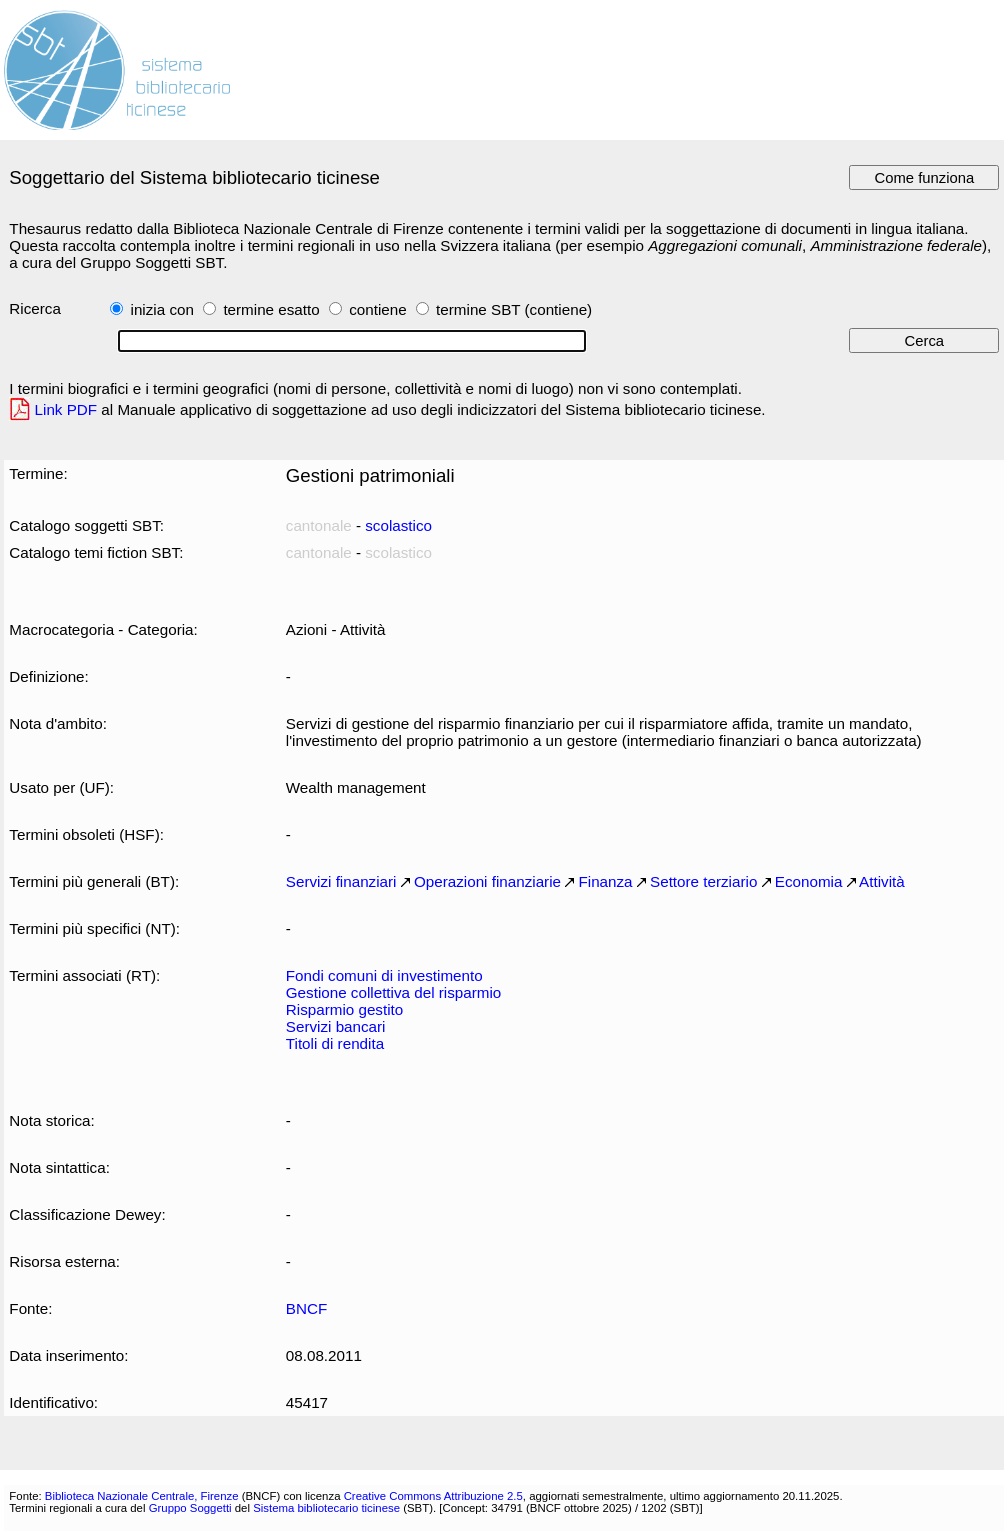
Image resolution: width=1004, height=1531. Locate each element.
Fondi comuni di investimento (384, 975)
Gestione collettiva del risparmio (393, 992)
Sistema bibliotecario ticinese (326, 1508)
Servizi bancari (336, 1026)
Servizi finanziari (341, 881)
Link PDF (66, 409)
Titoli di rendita (335, 1043)
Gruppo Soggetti (190, 1508)
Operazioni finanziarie (487, 881)
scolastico (398, 525)
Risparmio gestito (344, 1009)
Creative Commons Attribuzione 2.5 (433, 1496)
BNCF (306, 1308)
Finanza (605, 881)
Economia (809, 881)
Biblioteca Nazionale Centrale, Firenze (142, 1496)
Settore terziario (703, 881)
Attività (882, 881)
